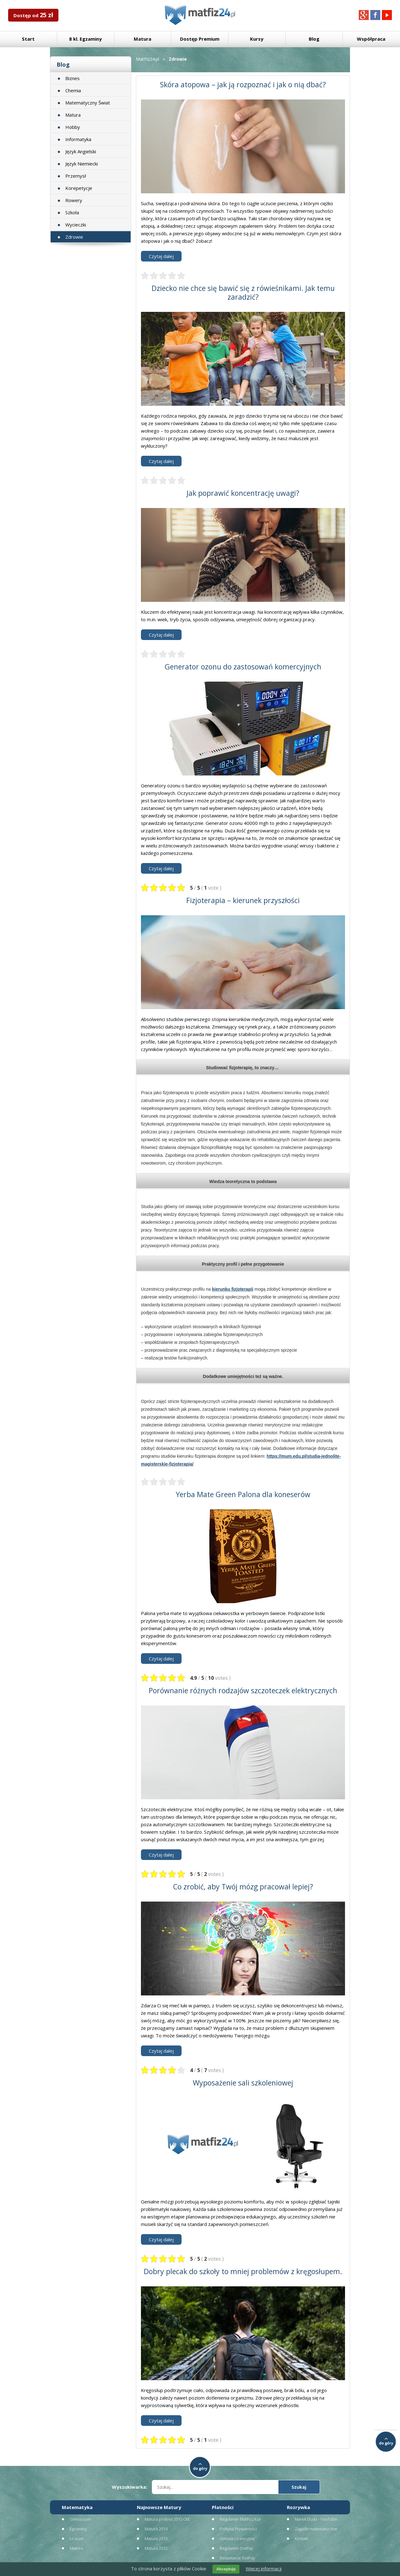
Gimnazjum (80, 2519)
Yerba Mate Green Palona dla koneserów (243, 1494)
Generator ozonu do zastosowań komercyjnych (243, 667)
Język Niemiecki (81, 163)
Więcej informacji (264, 2568)
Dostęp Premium (199, 39)
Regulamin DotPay (236, 2548)
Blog (314, 39)
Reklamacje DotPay (237, 2558)
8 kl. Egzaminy (85, 39)
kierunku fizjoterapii (232, 1289)
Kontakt (301, 2538)
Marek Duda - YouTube (316, 2519)
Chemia (73, 90)
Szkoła (72, 212)
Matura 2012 (156, 2548)
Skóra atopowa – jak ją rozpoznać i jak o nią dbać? (243, 84)
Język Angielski (80, 151)
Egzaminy (78, 2529)
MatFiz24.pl (147, 59)
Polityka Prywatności (238, 2529)
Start (28, 39)
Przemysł (75, 176)
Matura (142, 39)
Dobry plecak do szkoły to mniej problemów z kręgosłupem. (243, 2271)
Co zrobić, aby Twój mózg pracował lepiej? (243, 1887)
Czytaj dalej (161, 256)
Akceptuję (226, 2569)
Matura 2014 (156, 2529)
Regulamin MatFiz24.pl (240, 2519)
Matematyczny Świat (87, 102)
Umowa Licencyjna (237, 2538)
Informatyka (78, 139)
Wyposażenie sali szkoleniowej (243, 2083)
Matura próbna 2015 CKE (167, 2519)
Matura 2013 (156, 2538)
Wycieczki (75, 224)
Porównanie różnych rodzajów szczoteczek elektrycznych (243, 1690)
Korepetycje (78, 188)
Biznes (72, 78)
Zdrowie (74, 237)
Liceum (76, 2538)
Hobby (72, 127)
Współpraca (371, 39)
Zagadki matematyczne (316, 2529)
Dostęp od (33, 15)
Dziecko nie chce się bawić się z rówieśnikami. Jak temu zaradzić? (243, 292)
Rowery (73, 200)
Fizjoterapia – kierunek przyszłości (243, 900)
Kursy (256, 39)
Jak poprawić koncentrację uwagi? (243, 493)
